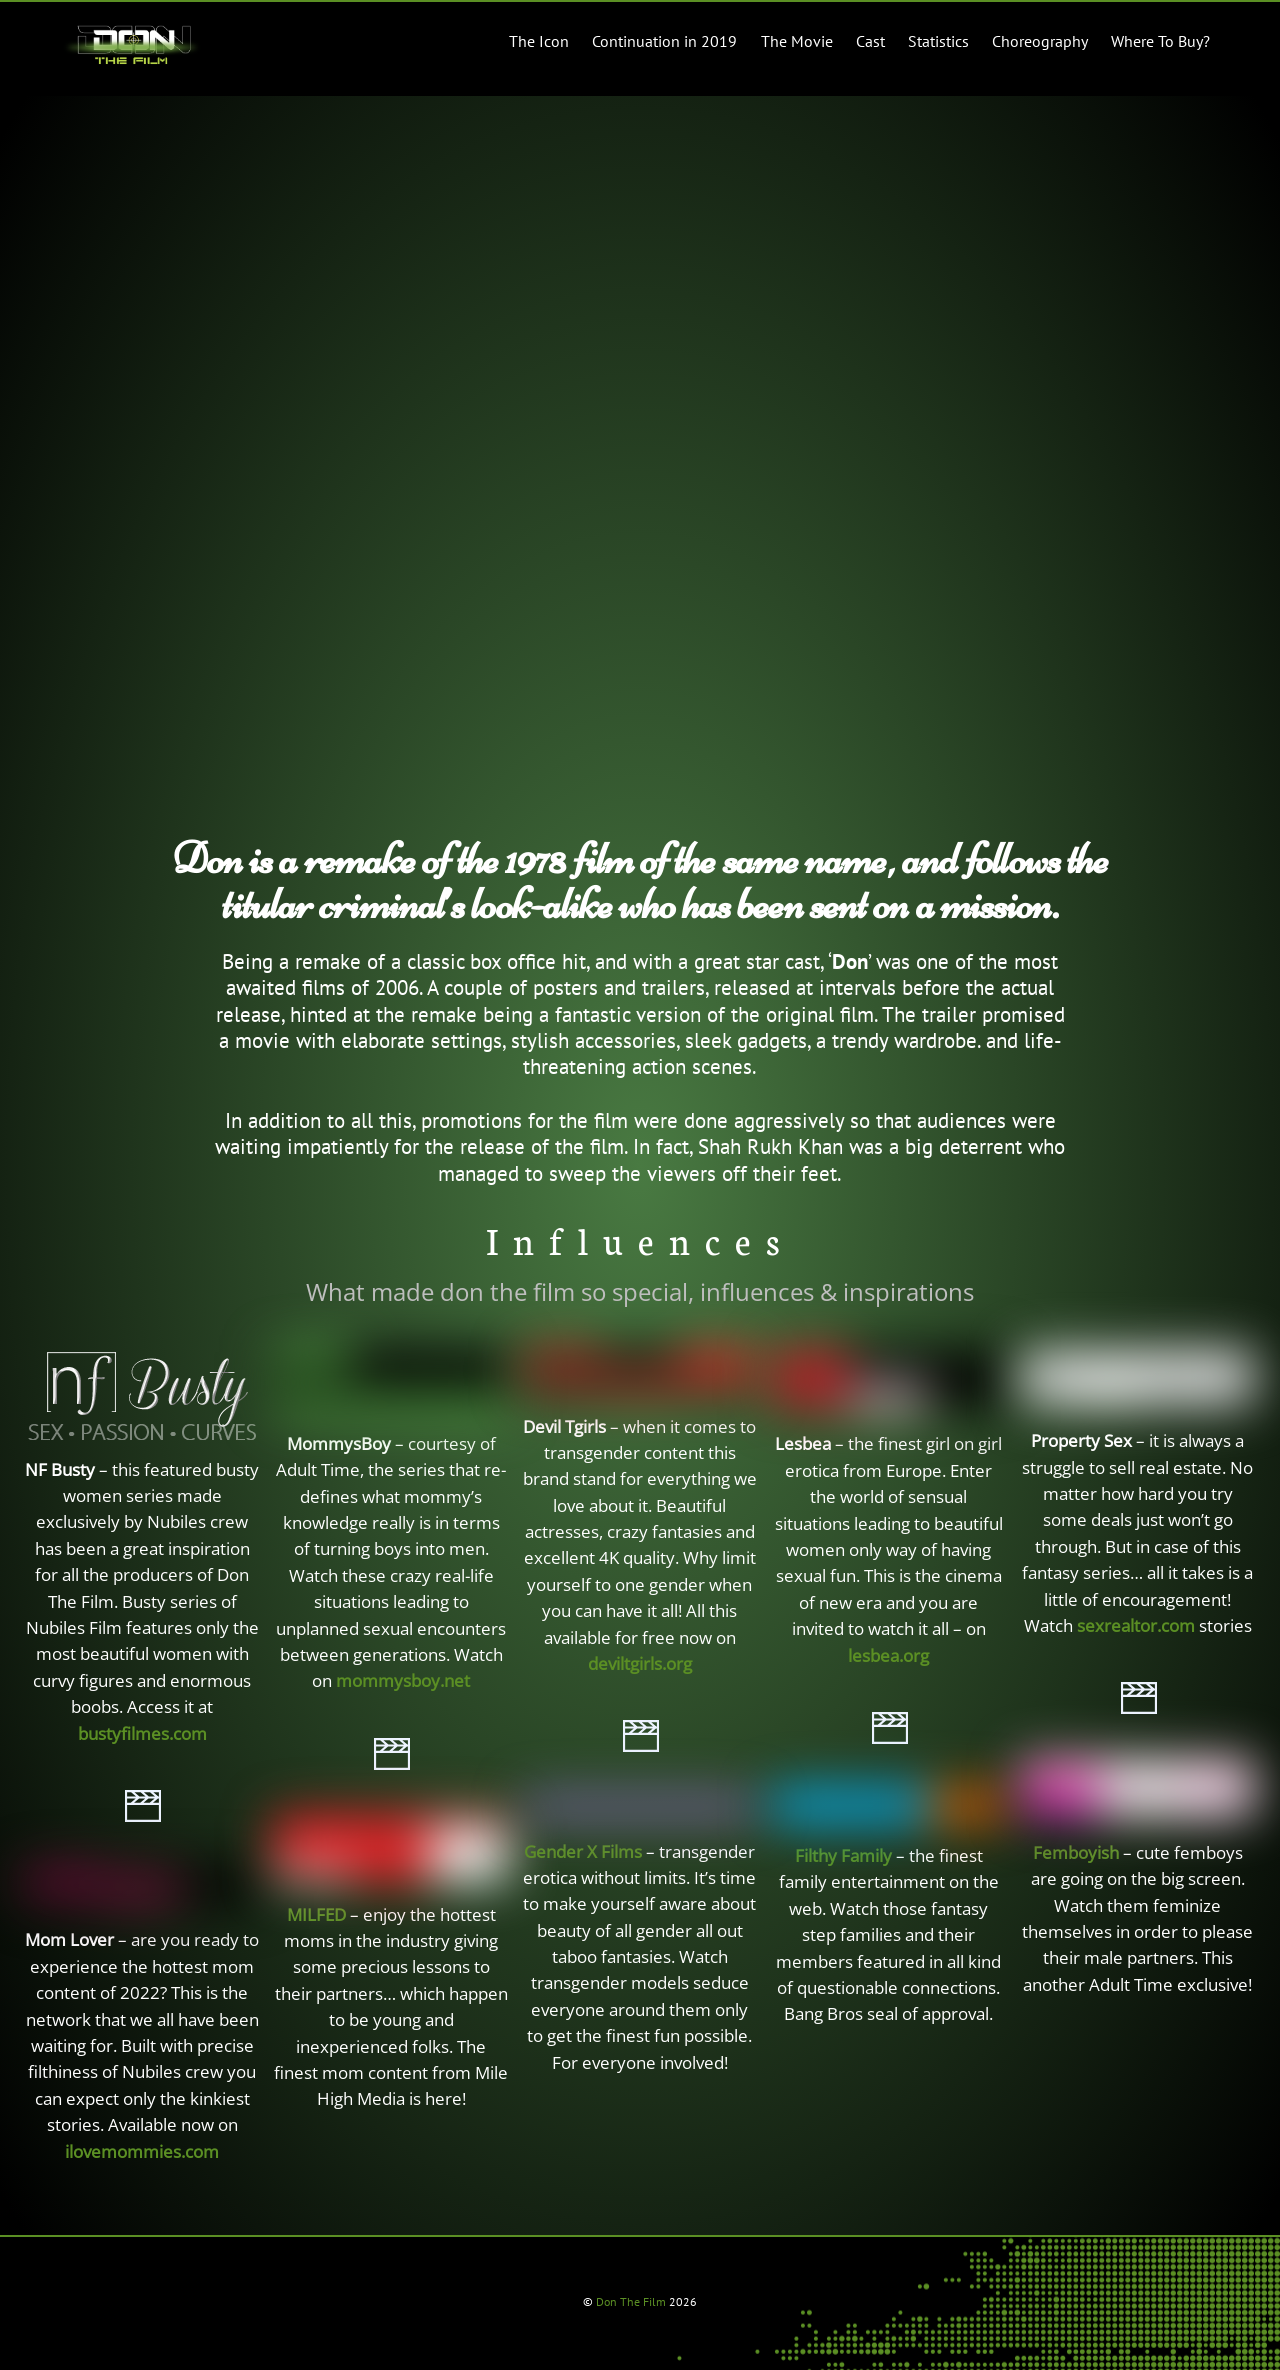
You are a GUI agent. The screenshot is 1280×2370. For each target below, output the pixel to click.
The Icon (539, 41)
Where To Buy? (1160, 41)
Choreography (1040, 41)
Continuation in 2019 (664, 41)
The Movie (797, 41)
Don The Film (631, 2301)
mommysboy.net (403, 1680)
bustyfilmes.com (142, 1733)
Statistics (938, 41)
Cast (870, 41)
